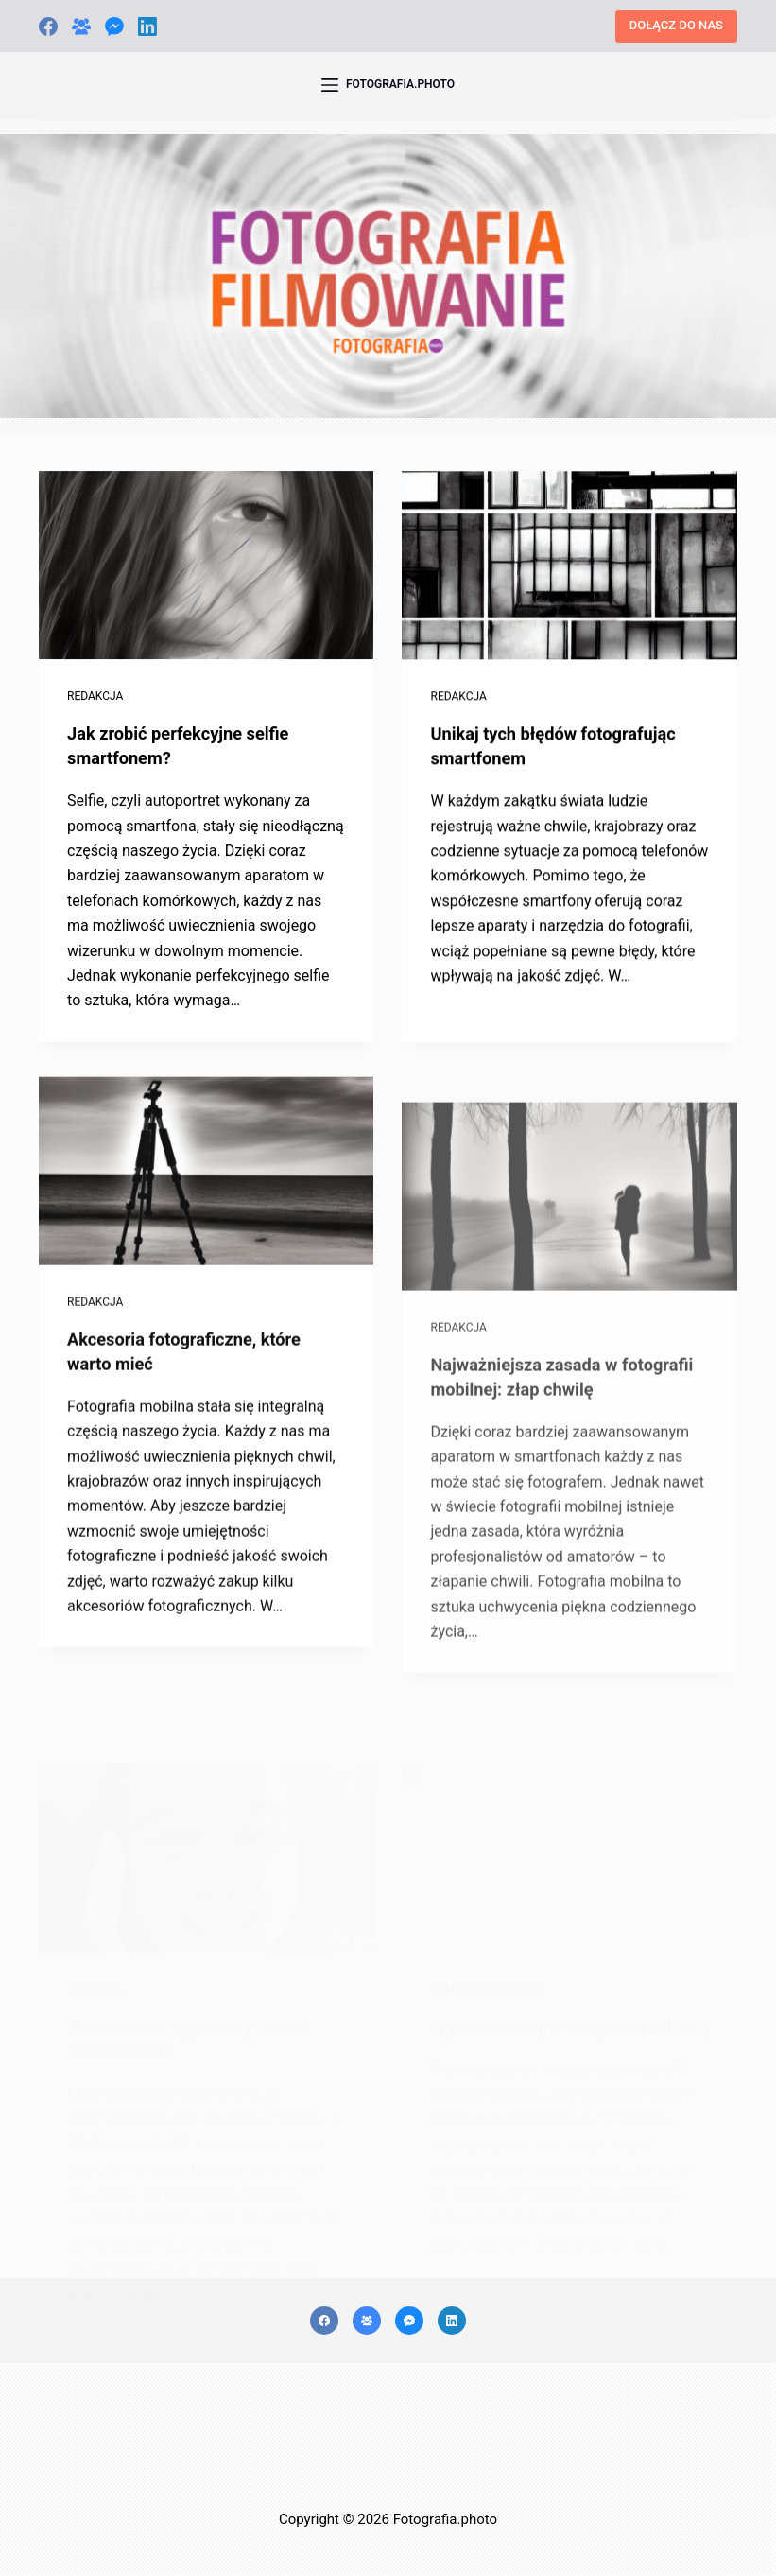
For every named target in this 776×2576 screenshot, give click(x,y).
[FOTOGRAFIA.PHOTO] (388, 85)
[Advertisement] (387, 2453)
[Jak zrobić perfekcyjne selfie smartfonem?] (206, 565)
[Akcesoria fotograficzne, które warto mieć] (206, 1191)
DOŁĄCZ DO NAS (676, 25)
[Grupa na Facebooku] (81, 26)
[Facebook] (48, 26)
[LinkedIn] (147, 26)
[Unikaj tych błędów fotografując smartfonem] (569, 567)
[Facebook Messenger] (114, 26)
